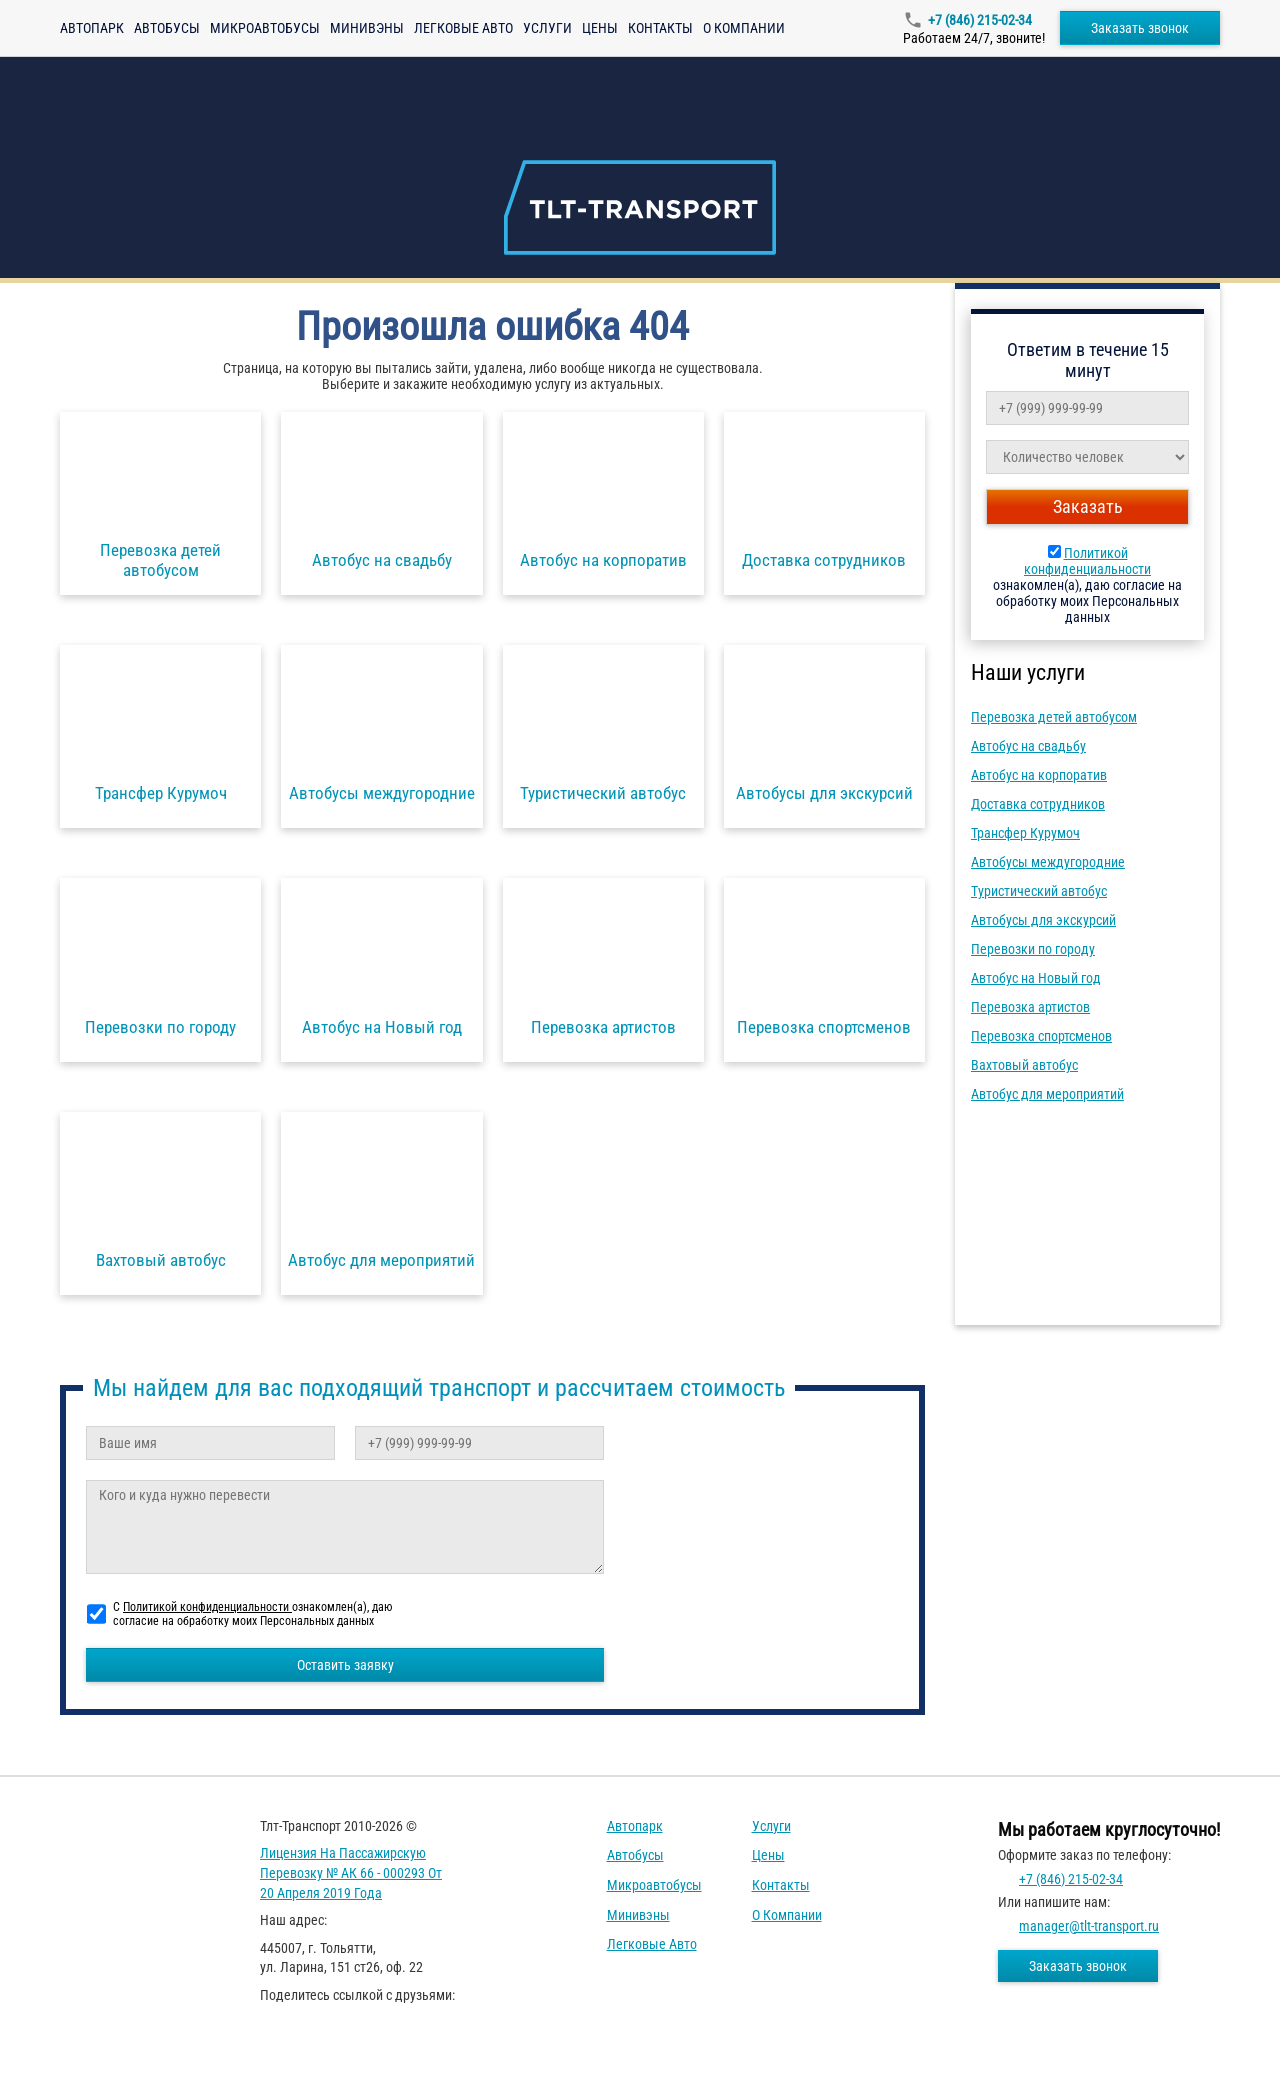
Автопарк (92, 28)
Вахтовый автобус (1024, 1065)
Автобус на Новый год (1036, 978)
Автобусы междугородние (1048, 862)
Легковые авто (463, 28)
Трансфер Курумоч (1025, 833)
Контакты (660, 28)
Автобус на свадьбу (1028, 746)
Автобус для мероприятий (1047, 1094)
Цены (600, 28)
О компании (744, 28)
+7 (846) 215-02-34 (980, 20)
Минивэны (367, 28)
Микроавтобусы (265, 28)
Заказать (1088, 506)
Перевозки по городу (1033, 949)
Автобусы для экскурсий (1043, 920)
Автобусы (167, 28)
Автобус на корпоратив (1039, 775)
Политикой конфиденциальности (1087, 561)
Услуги (547, 28)
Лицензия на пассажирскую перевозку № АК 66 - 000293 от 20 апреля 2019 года (351, 1872)
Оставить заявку (345, 1665)
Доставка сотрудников (1038, 804)
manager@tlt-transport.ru (1089, 1926)
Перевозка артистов (1030, 1007)
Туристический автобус (1039, 891)
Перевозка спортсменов (1041, 1036)
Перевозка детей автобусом (1054, 717)
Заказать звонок (1140, 28)
